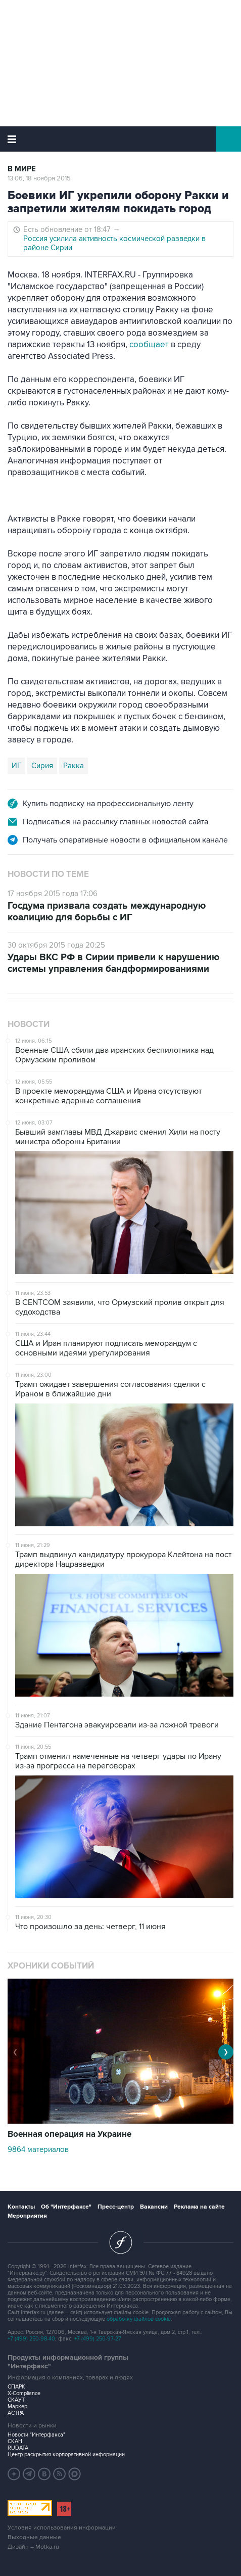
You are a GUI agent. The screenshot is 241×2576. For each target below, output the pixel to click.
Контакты (21, 2207)
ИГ (16, 765)
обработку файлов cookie (139, 2319)
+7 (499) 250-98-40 (31, 2338)
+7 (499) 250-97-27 (97, 2338)
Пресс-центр (116, 2207)
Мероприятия (27, 2216)
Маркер (17, 2406)
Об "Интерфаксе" (66, 2207)
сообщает (149, 345)
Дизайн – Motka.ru (33, 2547)
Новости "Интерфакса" (36, 2434)
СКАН (15, 2441)
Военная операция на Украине (69, 2134)
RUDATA (18, 2448)
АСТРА (16, 2413)
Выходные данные (34, 2537)
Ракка (73, 765)
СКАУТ (16, 2400)
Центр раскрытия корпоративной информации (66, 2454)
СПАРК (16, 2386)
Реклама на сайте (199, 2207)
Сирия (42, 765)
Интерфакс (120, 139)
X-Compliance (24, 2393)
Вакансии (154, 2207)
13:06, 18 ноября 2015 (39, 178)
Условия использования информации (62, 2528)
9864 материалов (38, 2149)
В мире (22, 169)
